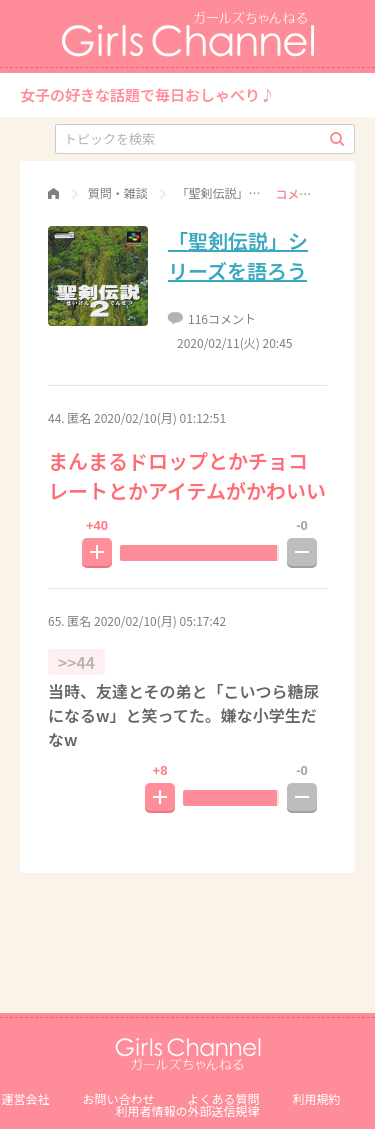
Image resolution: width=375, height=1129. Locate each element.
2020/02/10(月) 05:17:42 (160, 620)
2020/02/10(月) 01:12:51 (160, 417)
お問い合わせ (118, 1098)
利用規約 (317, 1098)
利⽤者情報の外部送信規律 (187, 1110)
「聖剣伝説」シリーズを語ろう (238, 255)
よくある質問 (224, 1098)
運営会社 (25, 1098)
